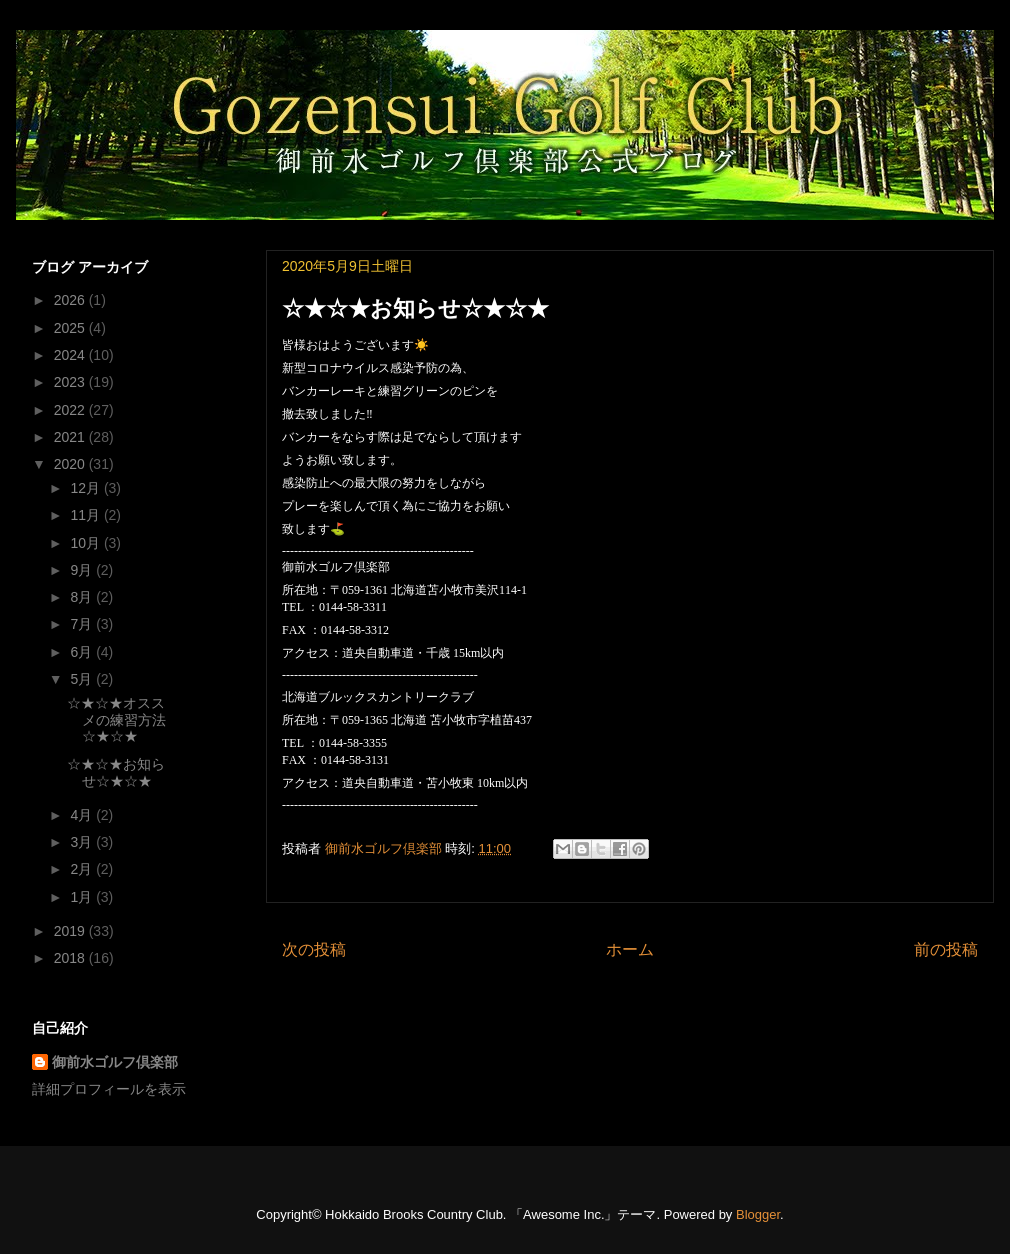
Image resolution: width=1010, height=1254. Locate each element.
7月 (83, 624)
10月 (86, 543)
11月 (86, 515)
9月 (83, 570)
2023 (71, 382)
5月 (83, 679)
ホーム (630, 949)
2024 (71, 355)
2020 (71, 464)
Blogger (758, 1214)
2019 (71, 931)
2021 (71, 437)
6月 (83, 652)
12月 (86, 488)
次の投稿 (314, 949)
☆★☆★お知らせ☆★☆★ (116, 772)
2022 (71, 410)
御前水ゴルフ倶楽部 (115, 1062)
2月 (83, 869)
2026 (71, 300)
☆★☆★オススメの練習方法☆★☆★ (116, 720)
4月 (83, 815)
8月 (83, 597)
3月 (83, 842)
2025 (71, 328)
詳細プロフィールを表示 (109, 1089)
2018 (71, 958)
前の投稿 (946, 949)
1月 (83, 897)
